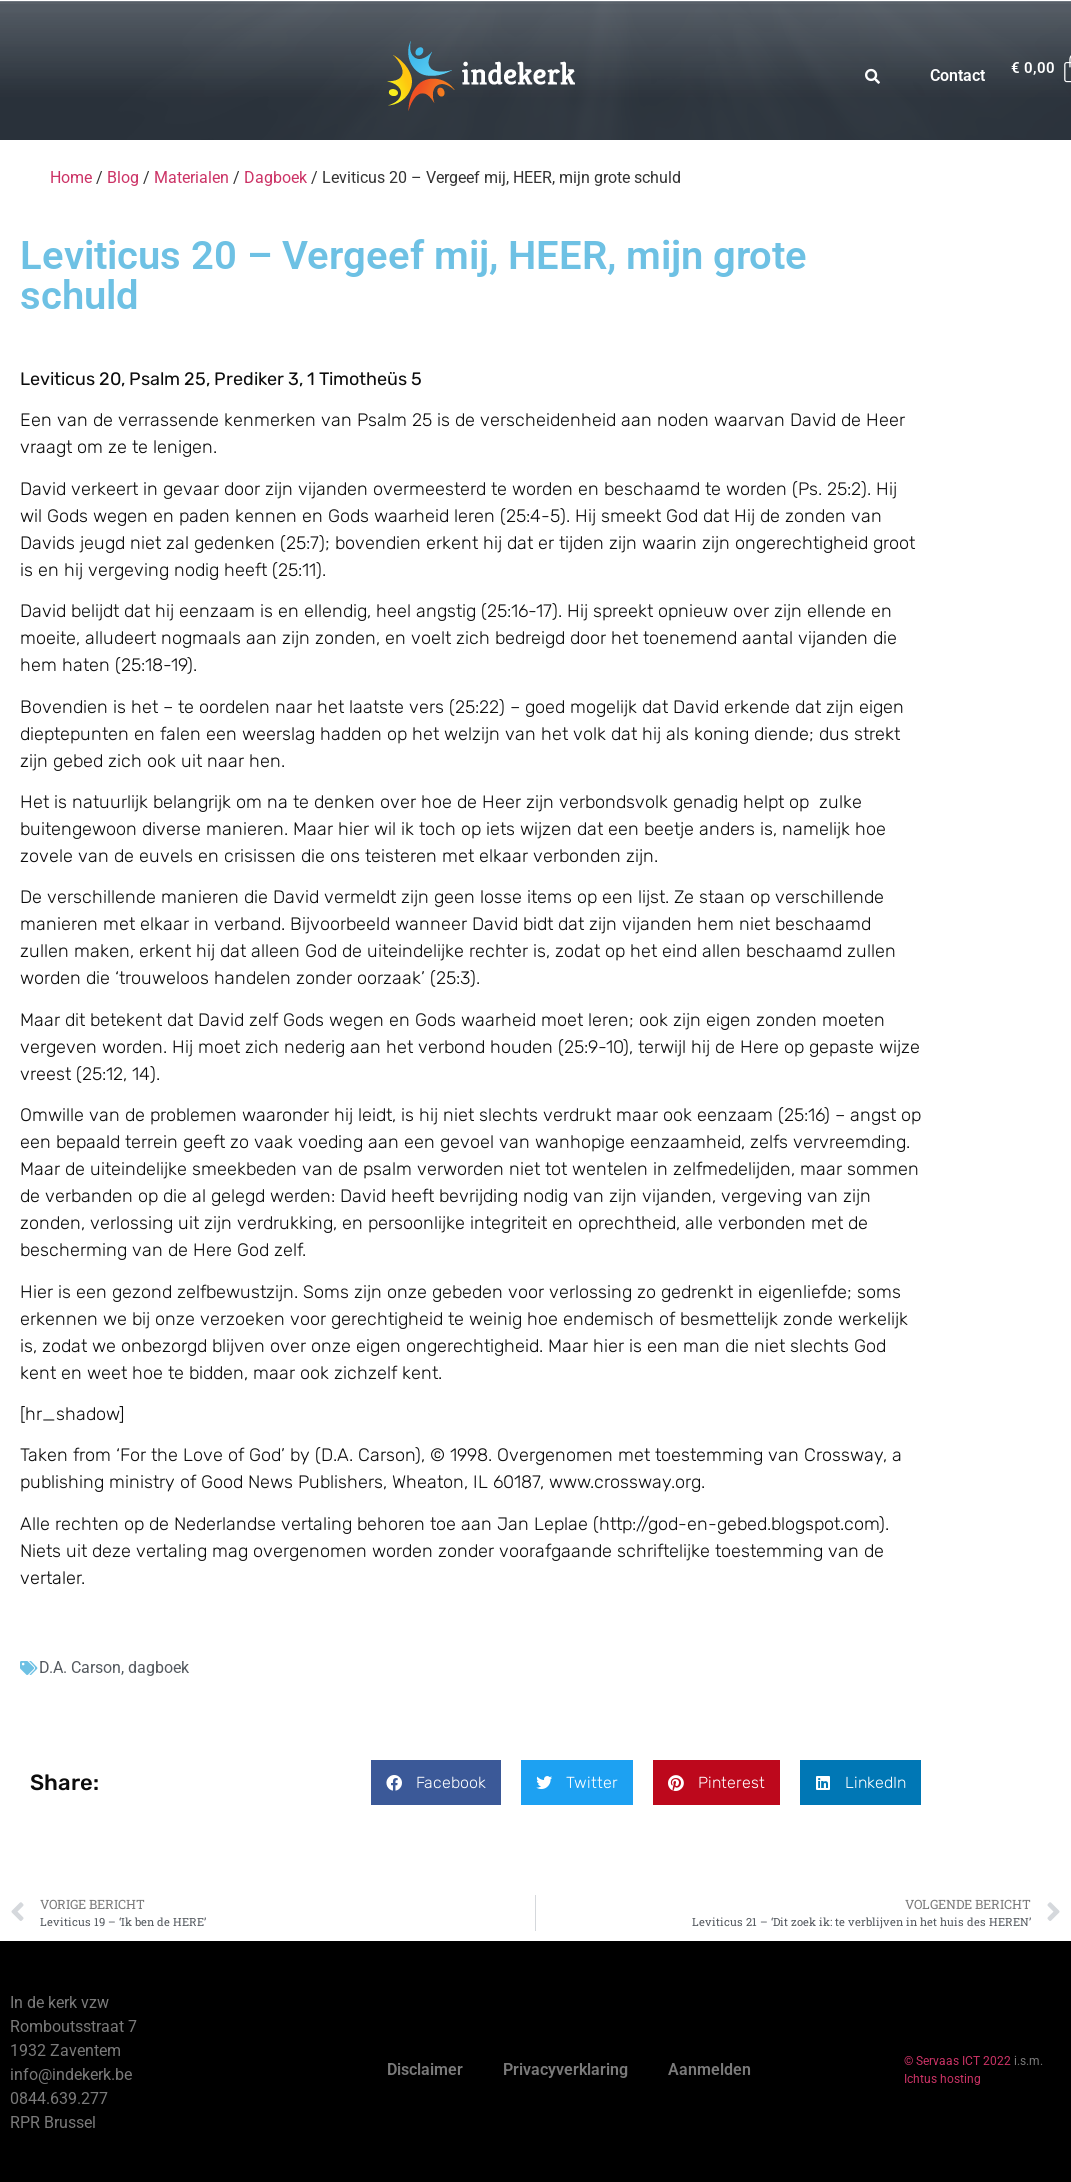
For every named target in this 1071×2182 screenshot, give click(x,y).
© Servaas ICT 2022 (957, 2061)
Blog (123, 177)
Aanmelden (709, 2069)
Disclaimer (425, 2069)
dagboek (158, 1667)
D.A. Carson (80, 1667)
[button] (436, 1782)
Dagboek (275, 177)
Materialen (191, 177)
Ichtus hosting (942, 2079)
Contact (957, 75)
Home (71, 177)
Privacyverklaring (565, 2069)
